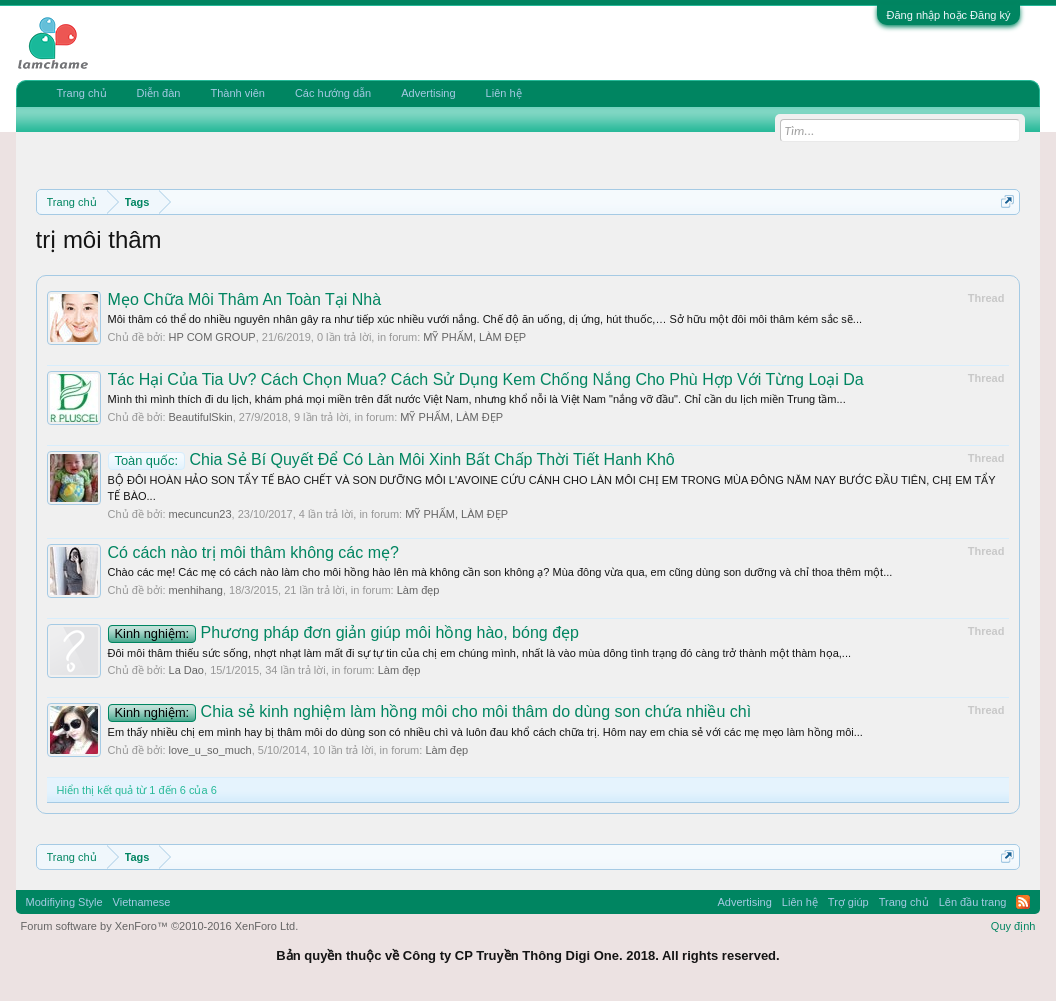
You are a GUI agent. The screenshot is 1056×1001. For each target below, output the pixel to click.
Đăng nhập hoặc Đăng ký (949, 15)
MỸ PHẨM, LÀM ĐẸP (474, 337)
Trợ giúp (848, 902)
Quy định (1013, 926)
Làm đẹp (418, 590)
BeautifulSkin (201, 417)
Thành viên (237, 93)
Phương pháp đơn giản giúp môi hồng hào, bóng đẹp (343, 632)
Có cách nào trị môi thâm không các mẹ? (253, 552)
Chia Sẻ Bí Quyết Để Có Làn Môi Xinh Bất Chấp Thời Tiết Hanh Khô (391, 459)
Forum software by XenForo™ (160, 926)
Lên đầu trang (973, 902)
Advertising (428, 93)
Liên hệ (504, 93)
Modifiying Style (64, 902)
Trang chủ (82, 93)
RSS (1023, 902)
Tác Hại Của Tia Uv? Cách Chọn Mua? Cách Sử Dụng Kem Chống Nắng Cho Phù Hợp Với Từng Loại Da (486, 379)
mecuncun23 (200, 514)
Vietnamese (142, 902)
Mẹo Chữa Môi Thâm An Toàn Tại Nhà (245, 299)
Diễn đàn (159, 93)
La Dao (186, 670)
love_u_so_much (210, 750)
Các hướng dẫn (333, 93)
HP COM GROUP (212, 337)
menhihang (196, 590)
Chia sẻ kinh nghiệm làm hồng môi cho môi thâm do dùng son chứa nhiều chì (430, 711)
